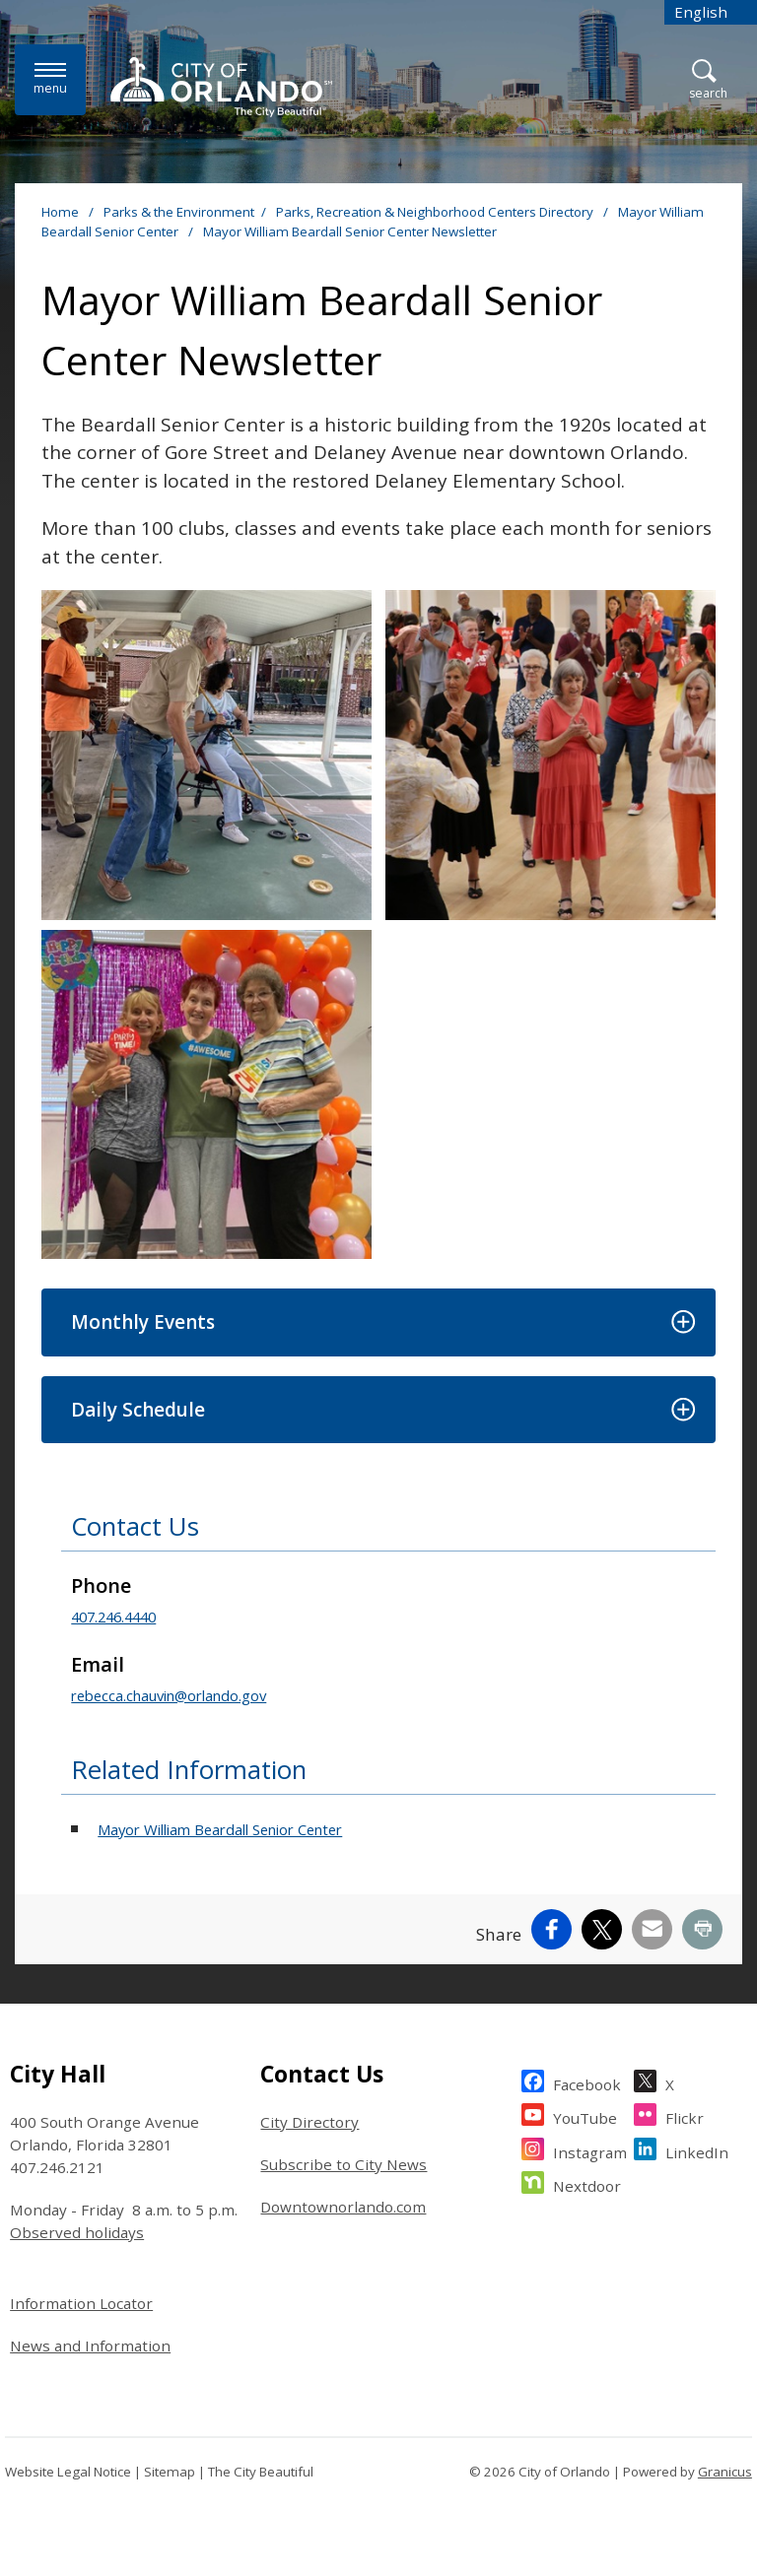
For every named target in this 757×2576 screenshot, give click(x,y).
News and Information (90, 2345)
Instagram (590, 2150)
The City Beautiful (260, 2471)
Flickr (684, 2115)
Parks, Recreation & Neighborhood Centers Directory (436, 212)
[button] (378, 1322)
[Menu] (50, 79)
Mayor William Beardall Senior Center (220, 1829)
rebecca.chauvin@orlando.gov (168, 1695)
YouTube (585, 2115)
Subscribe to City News (343, 2164)
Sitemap (169, 2471)
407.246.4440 (113, 1616)
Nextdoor (587, 2183)
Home (60, 212)
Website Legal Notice (68, 2471)
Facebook (587, 2082)
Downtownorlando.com (343, 2206)
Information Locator (81, 2303)
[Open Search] (708, 80)
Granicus (725, 2471)
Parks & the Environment (178, 212)
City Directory (309, 2122)
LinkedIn (696, 2150)
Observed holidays (77, 2232)
